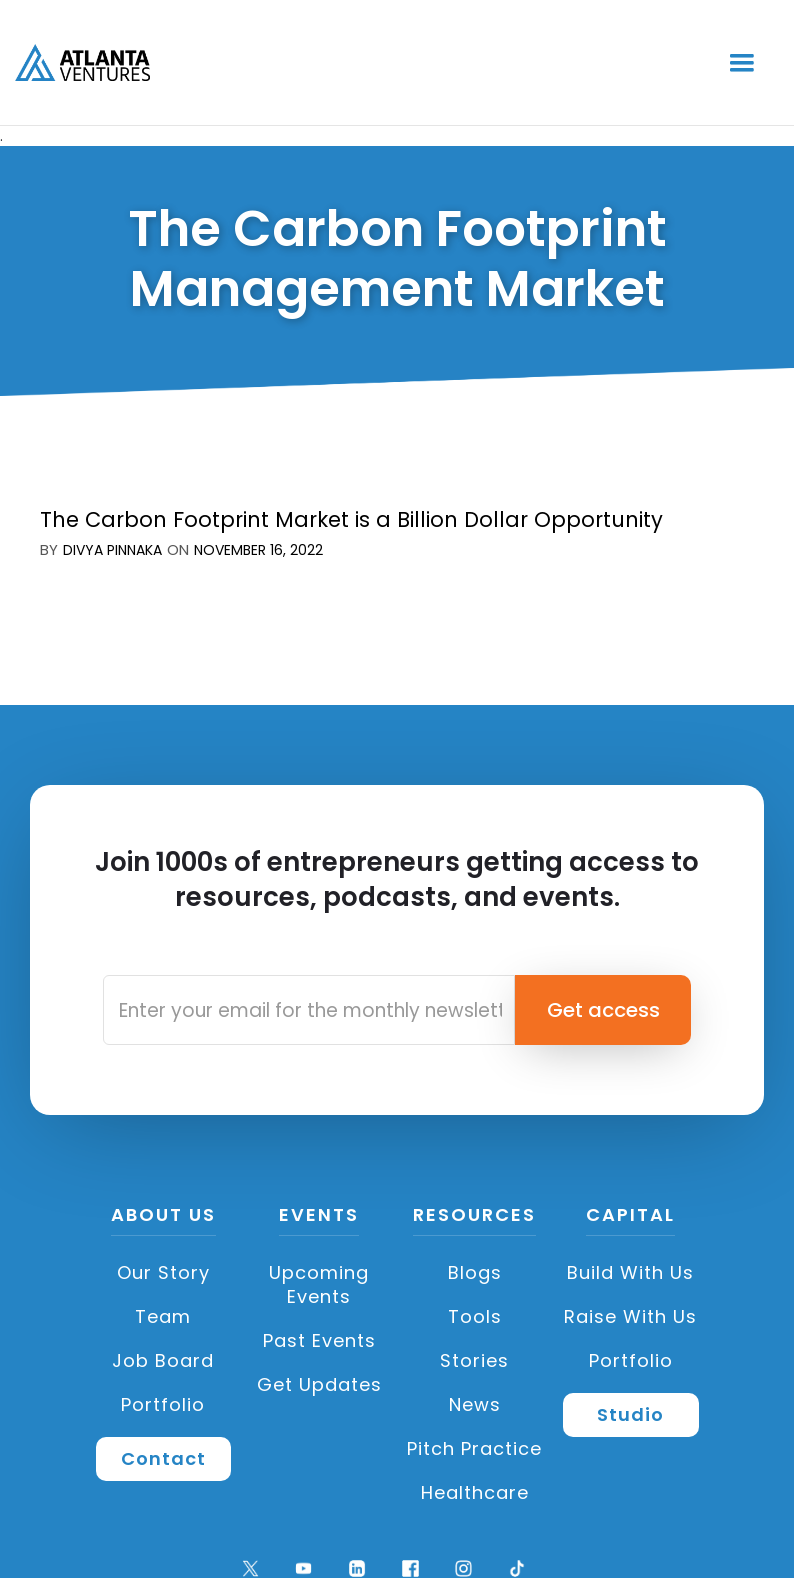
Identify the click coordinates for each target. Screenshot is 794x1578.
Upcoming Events (319, 1284)
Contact (163, 1458)
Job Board (163, 1360)
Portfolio (163, 1404)
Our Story (163, 1272)
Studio (630, 1414)
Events (319, 1216)
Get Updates (319, 1384)
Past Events (319, 1340)
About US (163, 1216)
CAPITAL (630, 1216)
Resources (474, 1216)
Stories (474, 1360)
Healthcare (475, 1492)
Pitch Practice (474, 1448)
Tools (475, 1316)
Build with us (630, 1272)
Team (163, 1316)
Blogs (475, 1272)
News (475, 1404)
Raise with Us (630, 1316)
